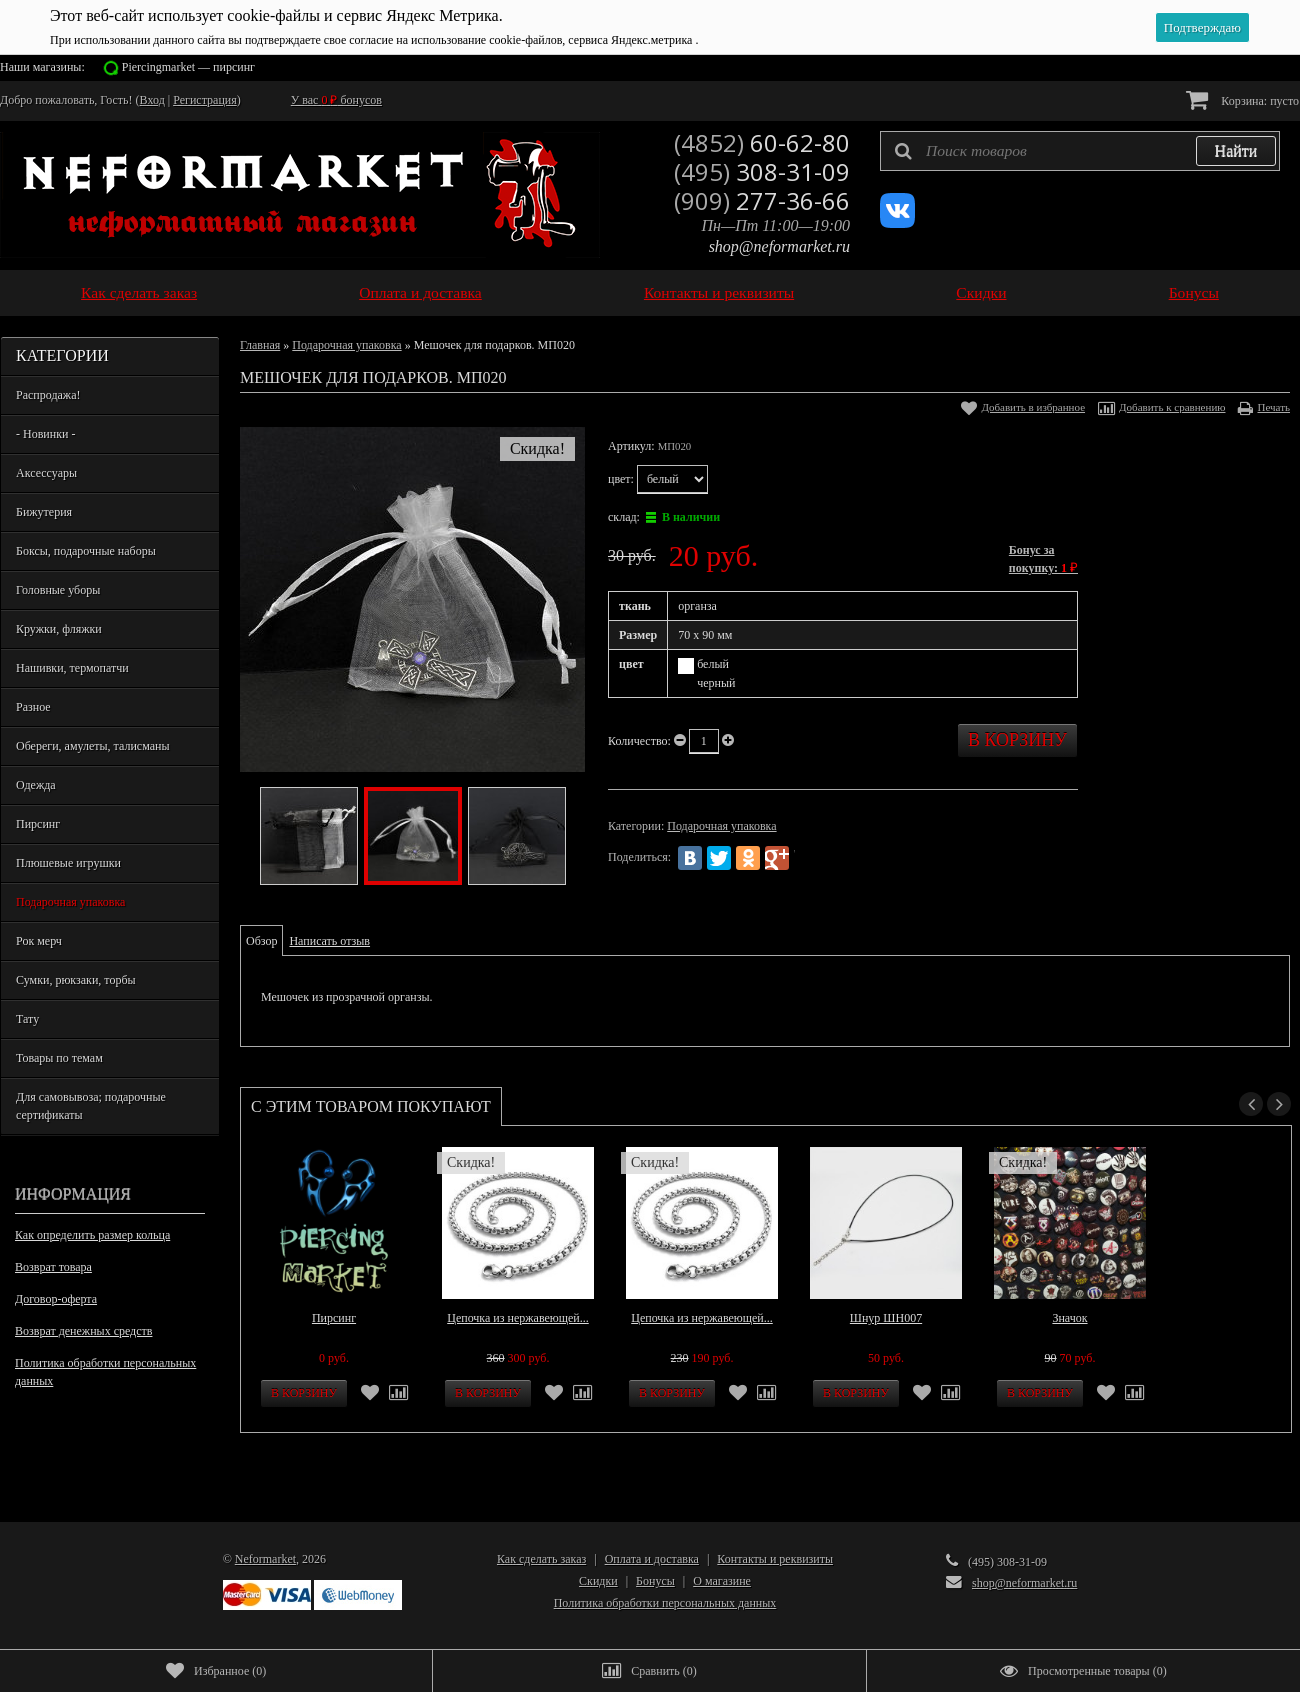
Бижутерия (44, 512)
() (216, 1671)
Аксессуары (46, 473)
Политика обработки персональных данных (105, 1372)
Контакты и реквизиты (719, 292)
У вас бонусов (336, 100)
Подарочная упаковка (70, 902)
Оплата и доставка (420, 292)
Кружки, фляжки (59, 629)
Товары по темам (59, 1058)
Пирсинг (38, 824)
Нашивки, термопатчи (72, 668)
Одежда (36, 785)
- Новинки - (45, 434)
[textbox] (1080, 151)
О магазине (722, 1581)
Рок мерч (39, 941)
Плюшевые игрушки (68, 863)
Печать (1273, 407)
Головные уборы (58, 590)
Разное (33, 707)
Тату (27, 1019)
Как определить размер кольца (92, 1235)
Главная (260, 345)
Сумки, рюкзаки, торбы (76, 980)
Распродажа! (48, 395)
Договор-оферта (56, 1299)
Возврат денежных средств (83, 1331)
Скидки (981, 292)
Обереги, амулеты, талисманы (93, 746)
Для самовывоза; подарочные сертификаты (91, 1106)
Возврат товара (53, 1267)
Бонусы (1194, 292)
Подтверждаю (1202, 27)
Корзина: (1242, 99)
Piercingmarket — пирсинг (188, 67)
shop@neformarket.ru (779, 246)
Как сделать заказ (139, 292)
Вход (152, 100)
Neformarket (265, 1559)
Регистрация (205, 100)
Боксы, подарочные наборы (86, 551)
